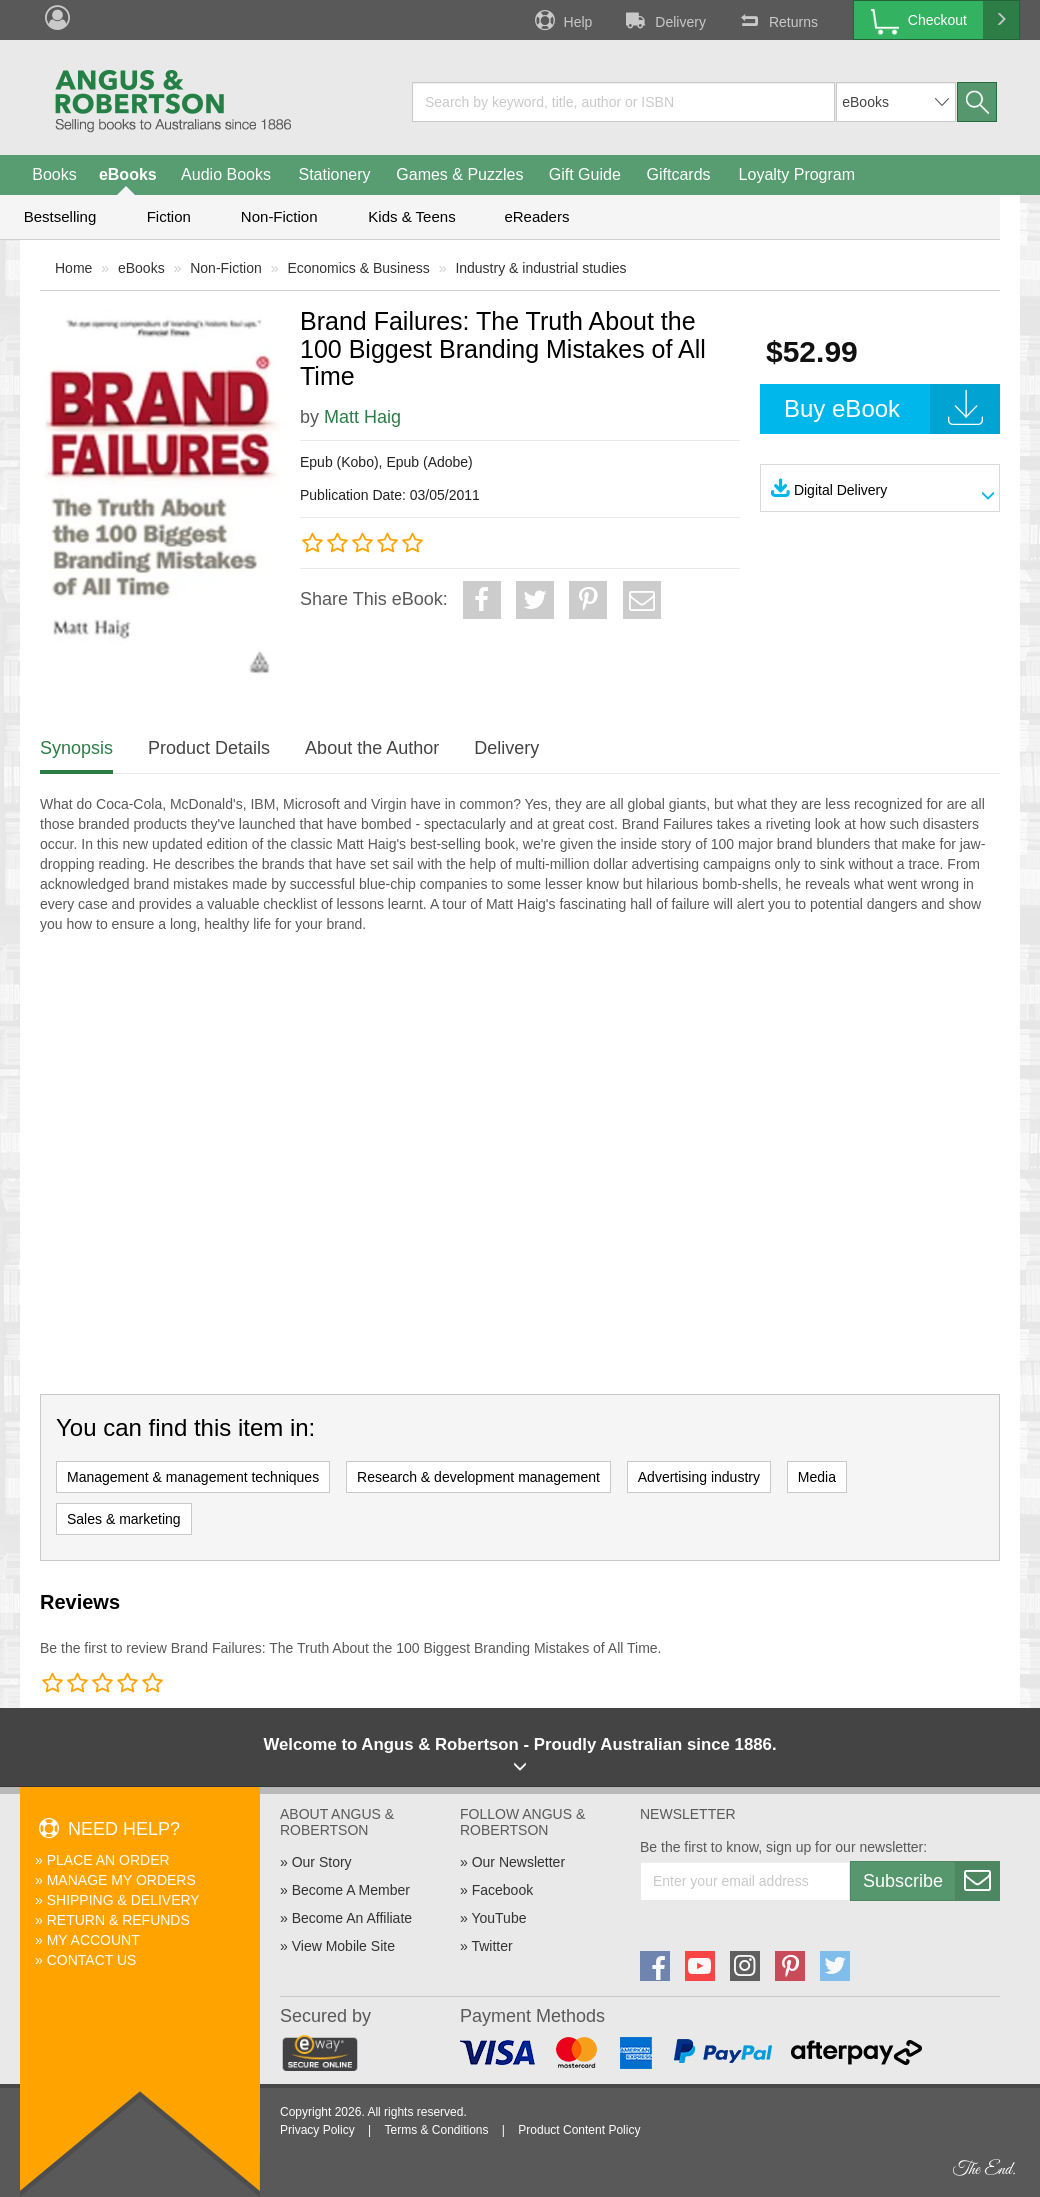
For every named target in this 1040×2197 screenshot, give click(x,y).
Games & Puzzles (459, 174)
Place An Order (108, 1860)
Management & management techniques (193, 1477)
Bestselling (60, 216)
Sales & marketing (124, 1519)
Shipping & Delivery (123, 1900)
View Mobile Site (343, 1946)
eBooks (128, 174)
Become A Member (351, 1890)
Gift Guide (585, 174)
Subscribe (931, 1881)
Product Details (209, 748)
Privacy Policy (317, 2130)
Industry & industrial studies (540, 268)
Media (817, 1477)
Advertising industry (699, 1477)
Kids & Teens (411, 216)
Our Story (322, 1862)
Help (562, 20)
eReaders (536, 216)
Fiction (169, 216)
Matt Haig (362, 417)
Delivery (664, 20)
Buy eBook (892, 409)
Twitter (491, 1946)
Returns (777, 20)
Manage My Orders (121, 1880)
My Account (93, 1940)
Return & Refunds (118, 1920)
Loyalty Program (797, 174)
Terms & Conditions (436, 2130)
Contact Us (92, 1960)
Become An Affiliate (352, 1918)
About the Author (372, 748)
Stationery (334, 174)
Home (73, 268)
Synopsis (76, 748)
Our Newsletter (518, 1862)
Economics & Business (358, 268)
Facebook (502, 1890)
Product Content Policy (579, 2130)
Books (54, 174)
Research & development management (478, 1477)
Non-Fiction (279, 216)
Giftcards (679, 174)
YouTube (498, 1918)
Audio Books (226, 174)
